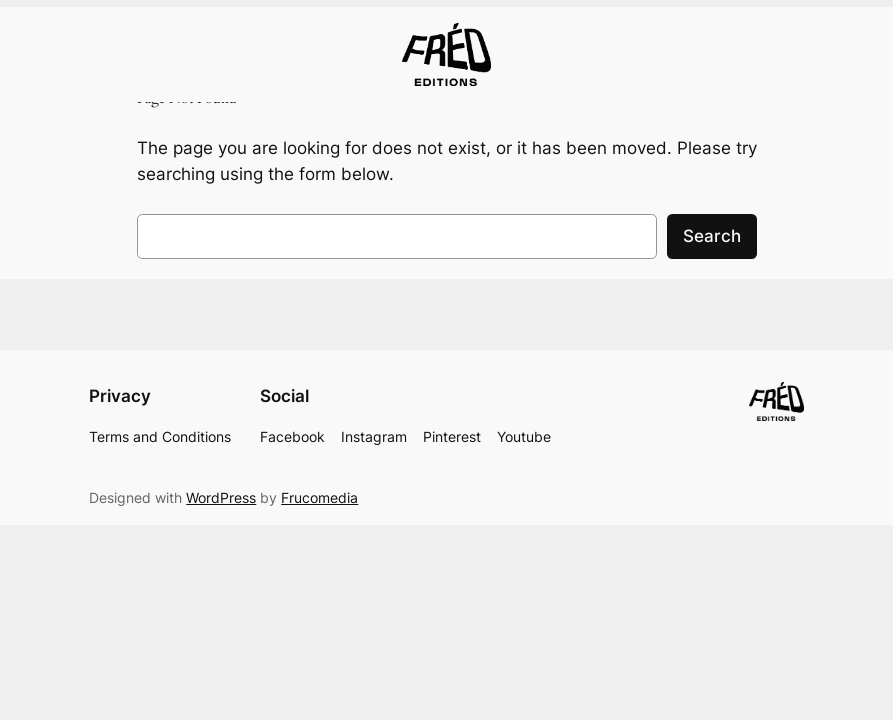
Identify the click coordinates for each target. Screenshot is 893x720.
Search (712, 236)
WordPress (221, 497)
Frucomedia (319, 497)
